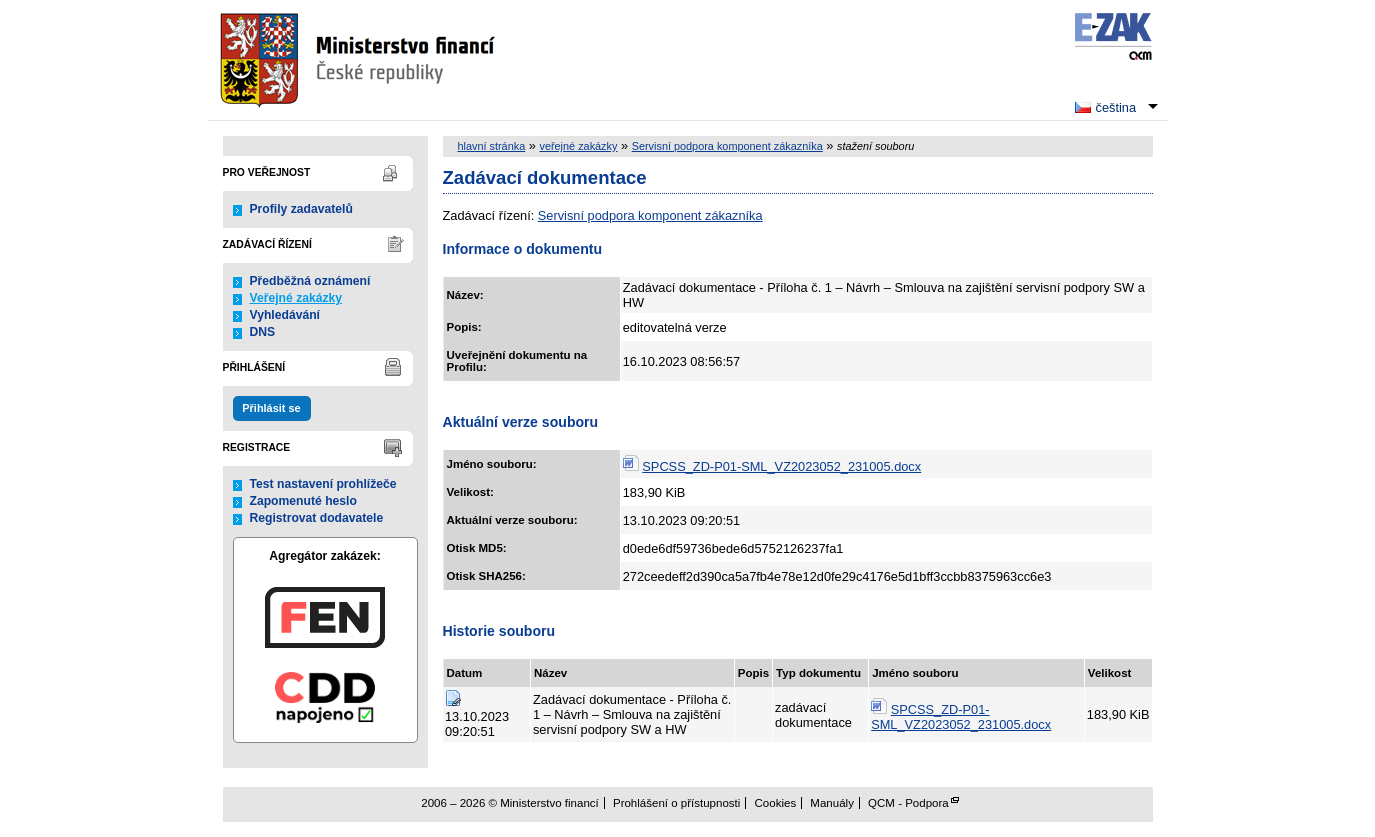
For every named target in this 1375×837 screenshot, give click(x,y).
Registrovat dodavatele (317, 518)
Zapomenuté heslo (303, 501)
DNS (263, 332)
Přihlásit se (271, 408)
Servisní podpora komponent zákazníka (727, 146)
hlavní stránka (492, 146)
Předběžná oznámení (310, 281)
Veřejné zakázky (296, 298)
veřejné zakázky (578, 146)
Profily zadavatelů (301, 209)
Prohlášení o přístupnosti (676, 803)
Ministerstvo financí (360, 60)
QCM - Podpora (908, 803)
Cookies (776, 803)
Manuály (832, 803)
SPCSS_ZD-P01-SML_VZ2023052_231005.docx (781, 466)
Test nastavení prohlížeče (323, 484)
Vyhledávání (285, 315)
